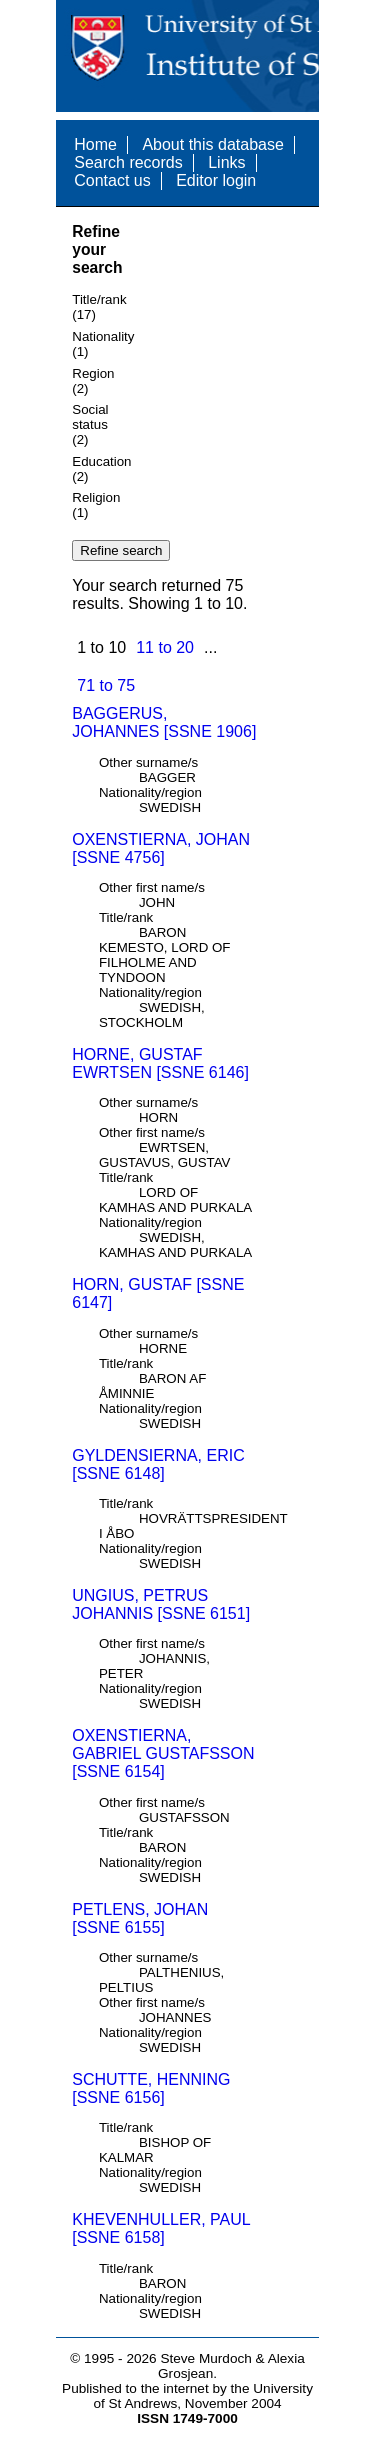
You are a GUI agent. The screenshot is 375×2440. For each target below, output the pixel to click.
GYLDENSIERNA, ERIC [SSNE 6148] (158, 1464)
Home (95, 144)
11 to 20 (165, 647)
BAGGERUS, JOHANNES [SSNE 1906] (164, 722)
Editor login (216, 180)
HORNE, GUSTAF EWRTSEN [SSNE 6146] (160, 1063)
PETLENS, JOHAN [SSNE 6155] (140, 1918)
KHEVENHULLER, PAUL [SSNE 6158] (161, 2228)
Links (226, 162)
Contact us (112, 180)
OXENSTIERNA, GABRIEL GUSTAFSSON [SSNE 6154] (163, 1753)
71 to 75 (106, 685)
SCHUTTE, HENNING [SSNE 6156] (151, 2088)
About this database (212, 144)
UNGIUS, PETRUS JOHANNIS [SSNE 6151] (161, 1604)
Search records (128, 162)
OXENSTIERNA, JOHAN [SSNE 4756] (161, 848)
